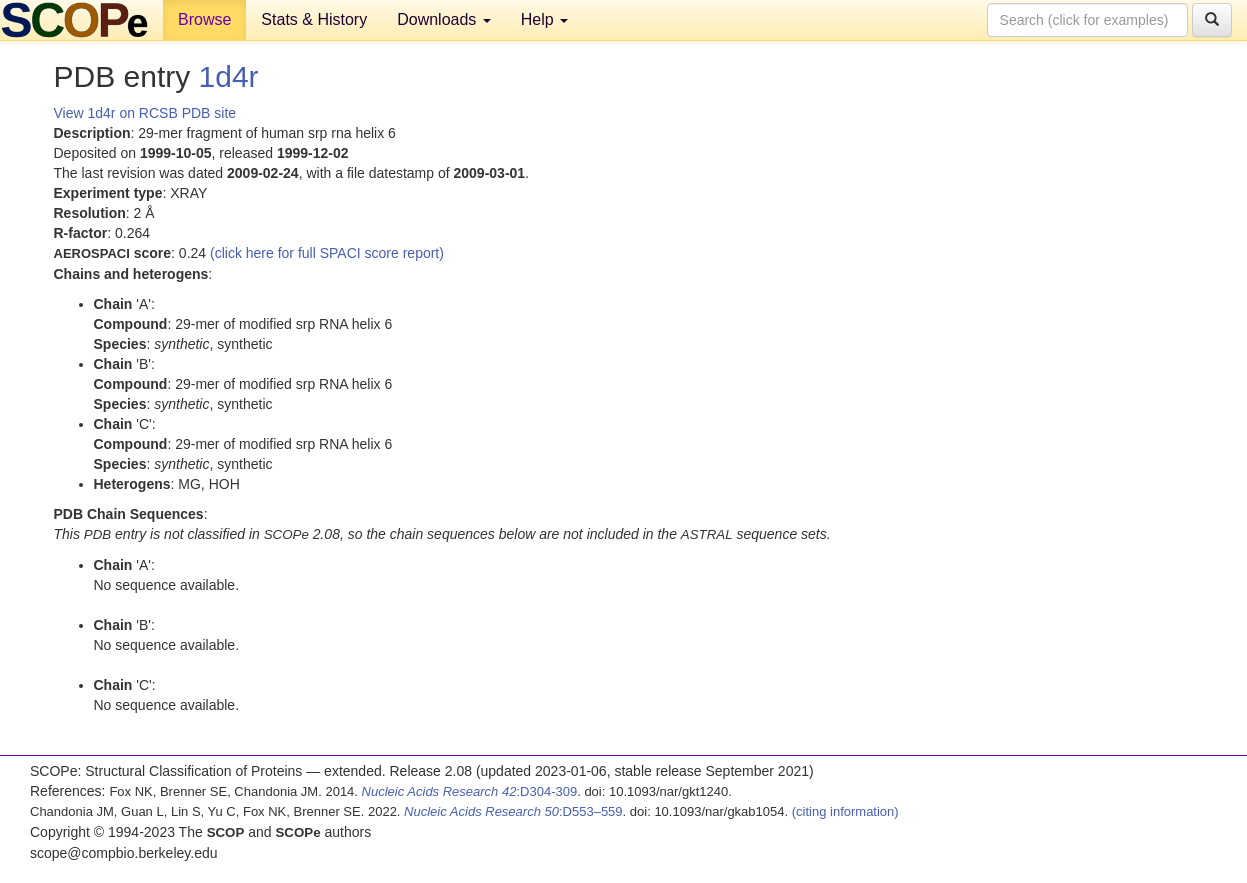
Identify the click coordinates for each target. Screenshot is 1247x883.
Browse (204, 19)
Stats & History (314, 19)
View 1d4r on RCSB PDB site (145, 113)
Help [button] (544, 19)
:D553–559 (513, 811)
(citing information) (845, 811)
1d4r (229, 76)
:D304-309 (470, 791)
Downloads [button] (444, 19)
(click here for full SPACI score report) (327, 253)
